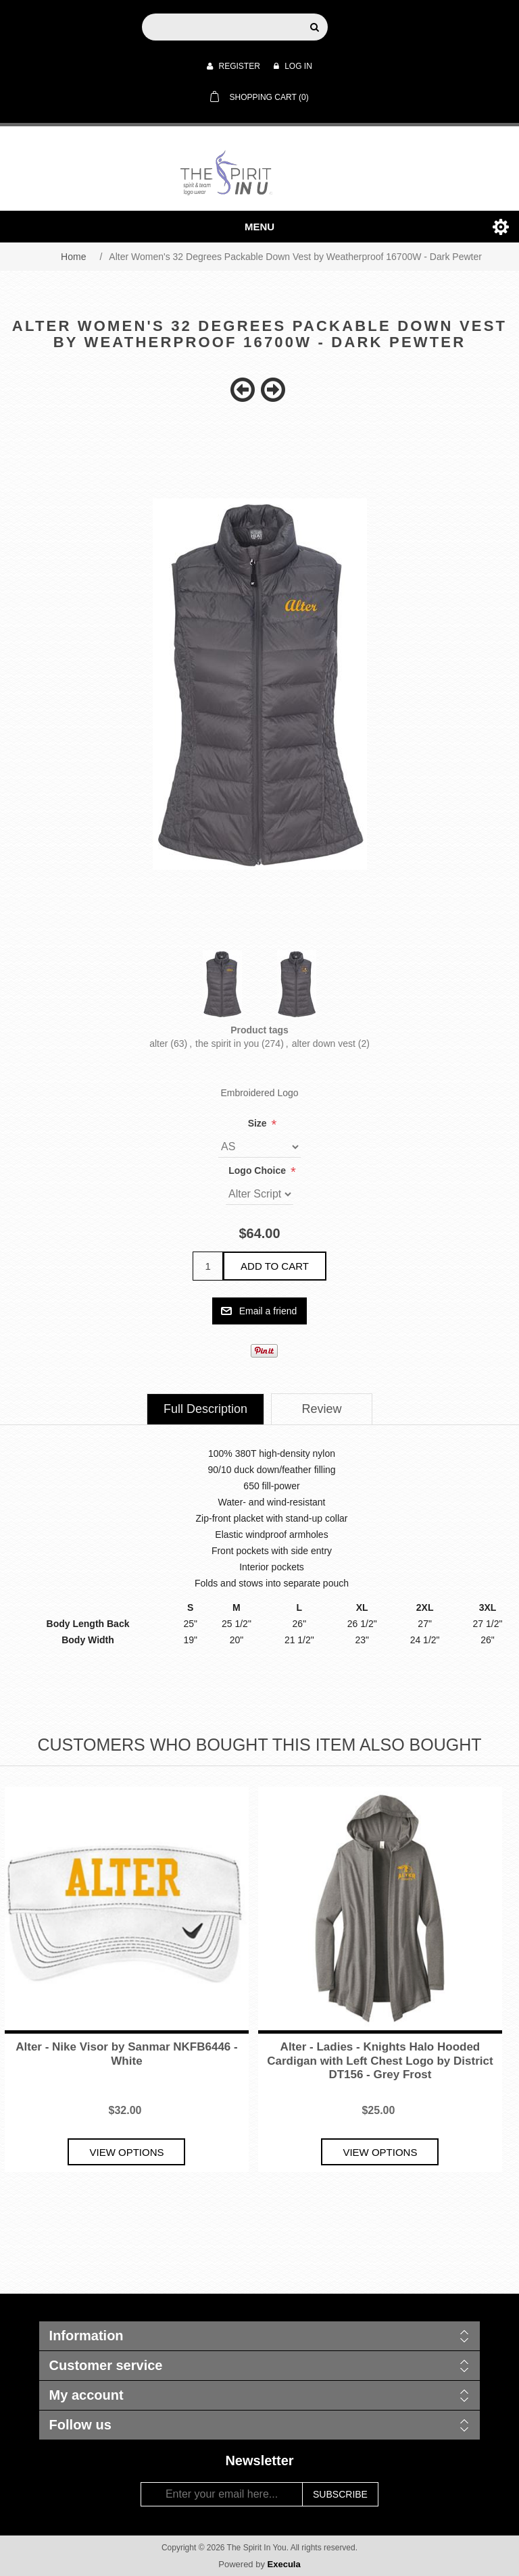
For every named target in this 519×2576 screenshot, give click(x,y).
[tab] (205, 1409)
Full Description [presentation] (205, 1409)
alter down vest (323, 1043)
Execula (284, 2564)
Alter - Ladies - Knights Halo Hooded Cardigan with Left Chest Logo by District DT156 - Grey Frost (380, 2060)
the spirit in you (227, 1043)
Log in (293, 66)
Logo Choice (258, 1170)
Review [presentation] (322, 1409)
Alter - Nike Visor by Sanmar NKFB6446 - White (126, 2053)
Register (233, 66)
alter (158, 1043)
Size (259, 1123)
